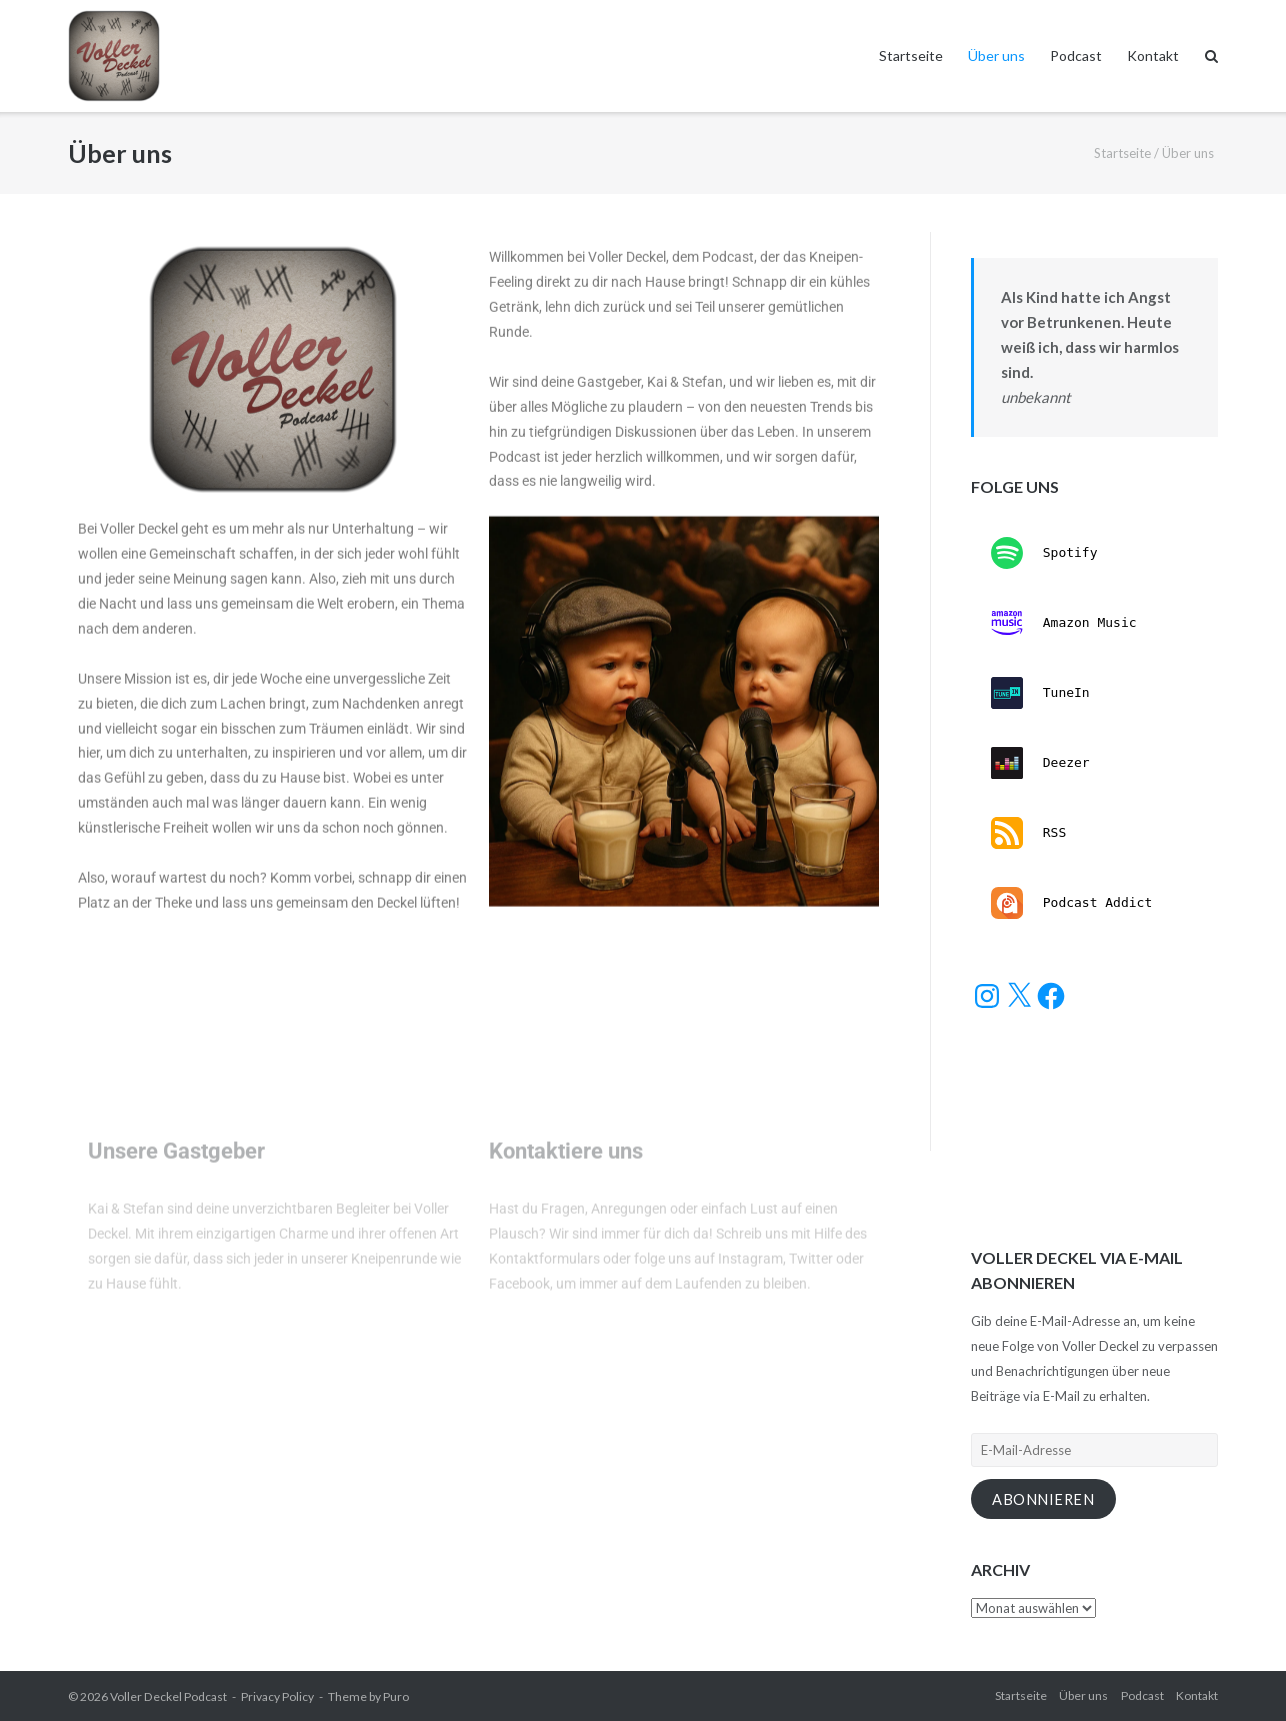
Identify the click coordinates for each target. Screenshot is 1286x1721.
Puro (396, 1696)
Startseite (911, 55)
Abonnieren (1043, 1499)
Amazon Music (1064, 623)
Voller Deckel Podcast (168, 1696)
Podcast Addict (1071, 903)
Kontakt (1153, 55)
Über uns (996, 55)
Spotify (1044, 553)
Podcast (1076, 55)
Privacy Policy (277, 1696)
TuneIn (1040, 693)
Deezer (1040, 763)
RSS (1028, 833)
